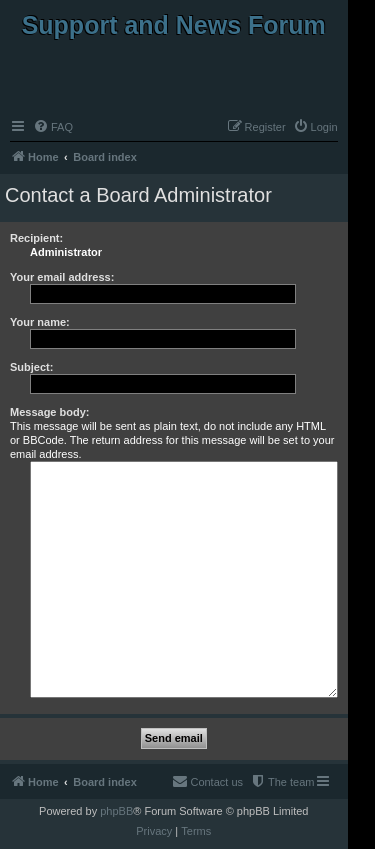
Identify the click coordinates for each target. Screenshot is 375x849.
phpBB (116, 811)
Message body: (49, 412)
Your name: (40, 322)
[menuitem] (53, 127)
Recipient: (36, 238)
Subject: (31, 367)
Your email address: (62, 277)
